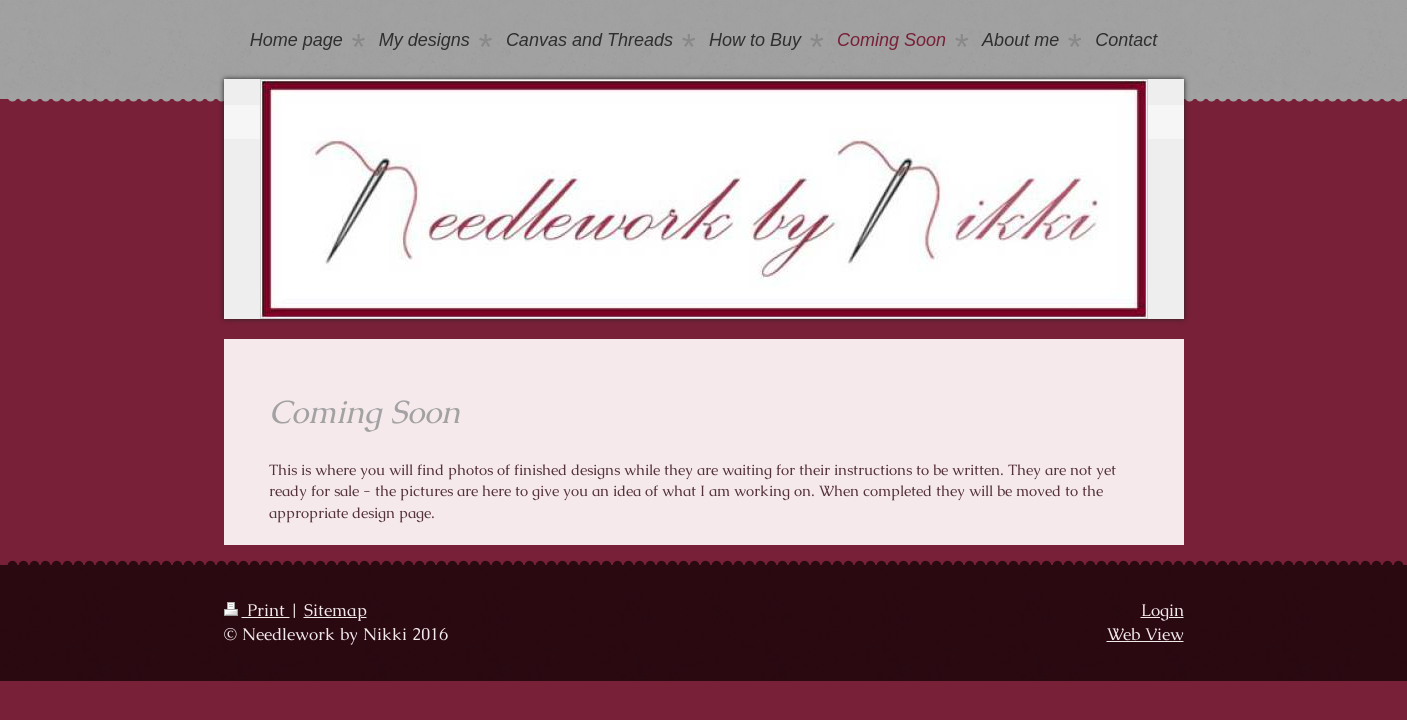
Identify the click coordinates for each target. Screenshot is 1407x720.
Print (257, 610)
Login (1162, 610)
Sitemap (335, 610)
